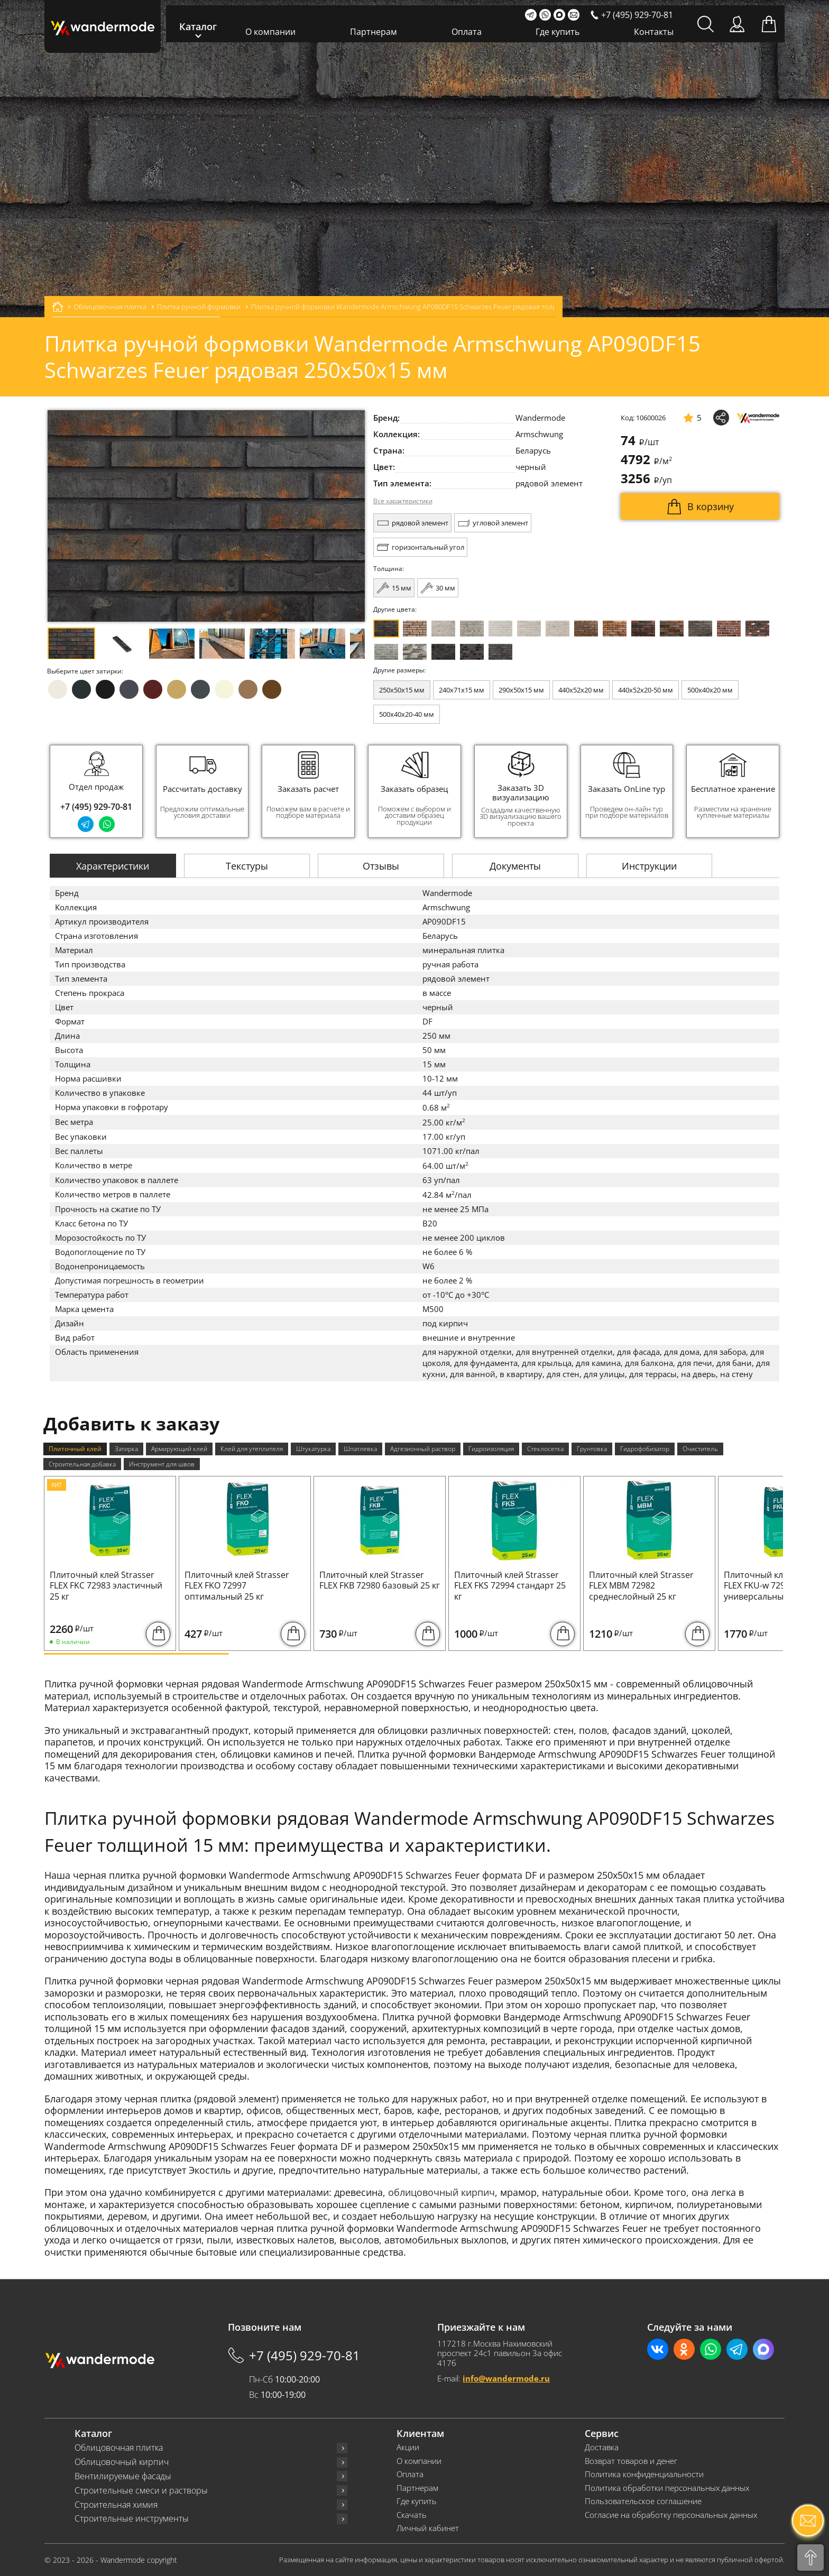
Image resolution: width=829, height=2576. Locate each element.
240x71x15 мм (461, 690)
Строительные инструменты (132, 2518)
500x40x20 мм (710, 690)
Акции (408, 2447)
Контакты (654, 32)
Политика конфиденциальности (644, 2474)
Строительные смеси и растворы (141, 2490)
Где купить (557, 32)
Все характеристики (402, 501)
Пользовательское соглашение (643, 2501)
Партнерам (373, 32)
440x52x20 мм (581, 690)
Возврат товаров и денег (631, 2461)
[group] (202, 791)
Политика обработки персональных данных (667, 2488)
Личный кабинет (428, 2528)
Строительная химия (116, 2504)
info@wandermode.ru (506, 2378)
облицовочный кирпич (441, 2192)
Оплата (467, 32)
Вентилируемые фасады (123, 2476)
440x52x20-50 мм (645, 690)
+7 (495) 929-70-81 (96, 806)
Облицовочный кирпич (122, 2462)
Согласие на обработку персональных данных (671, 2515)
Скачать (412, 2515)
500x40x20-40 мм (406, 714)
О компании (270, 32)
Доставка (602, 2447)
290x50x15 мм (521, 690)
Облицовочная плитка (119, 2447)
